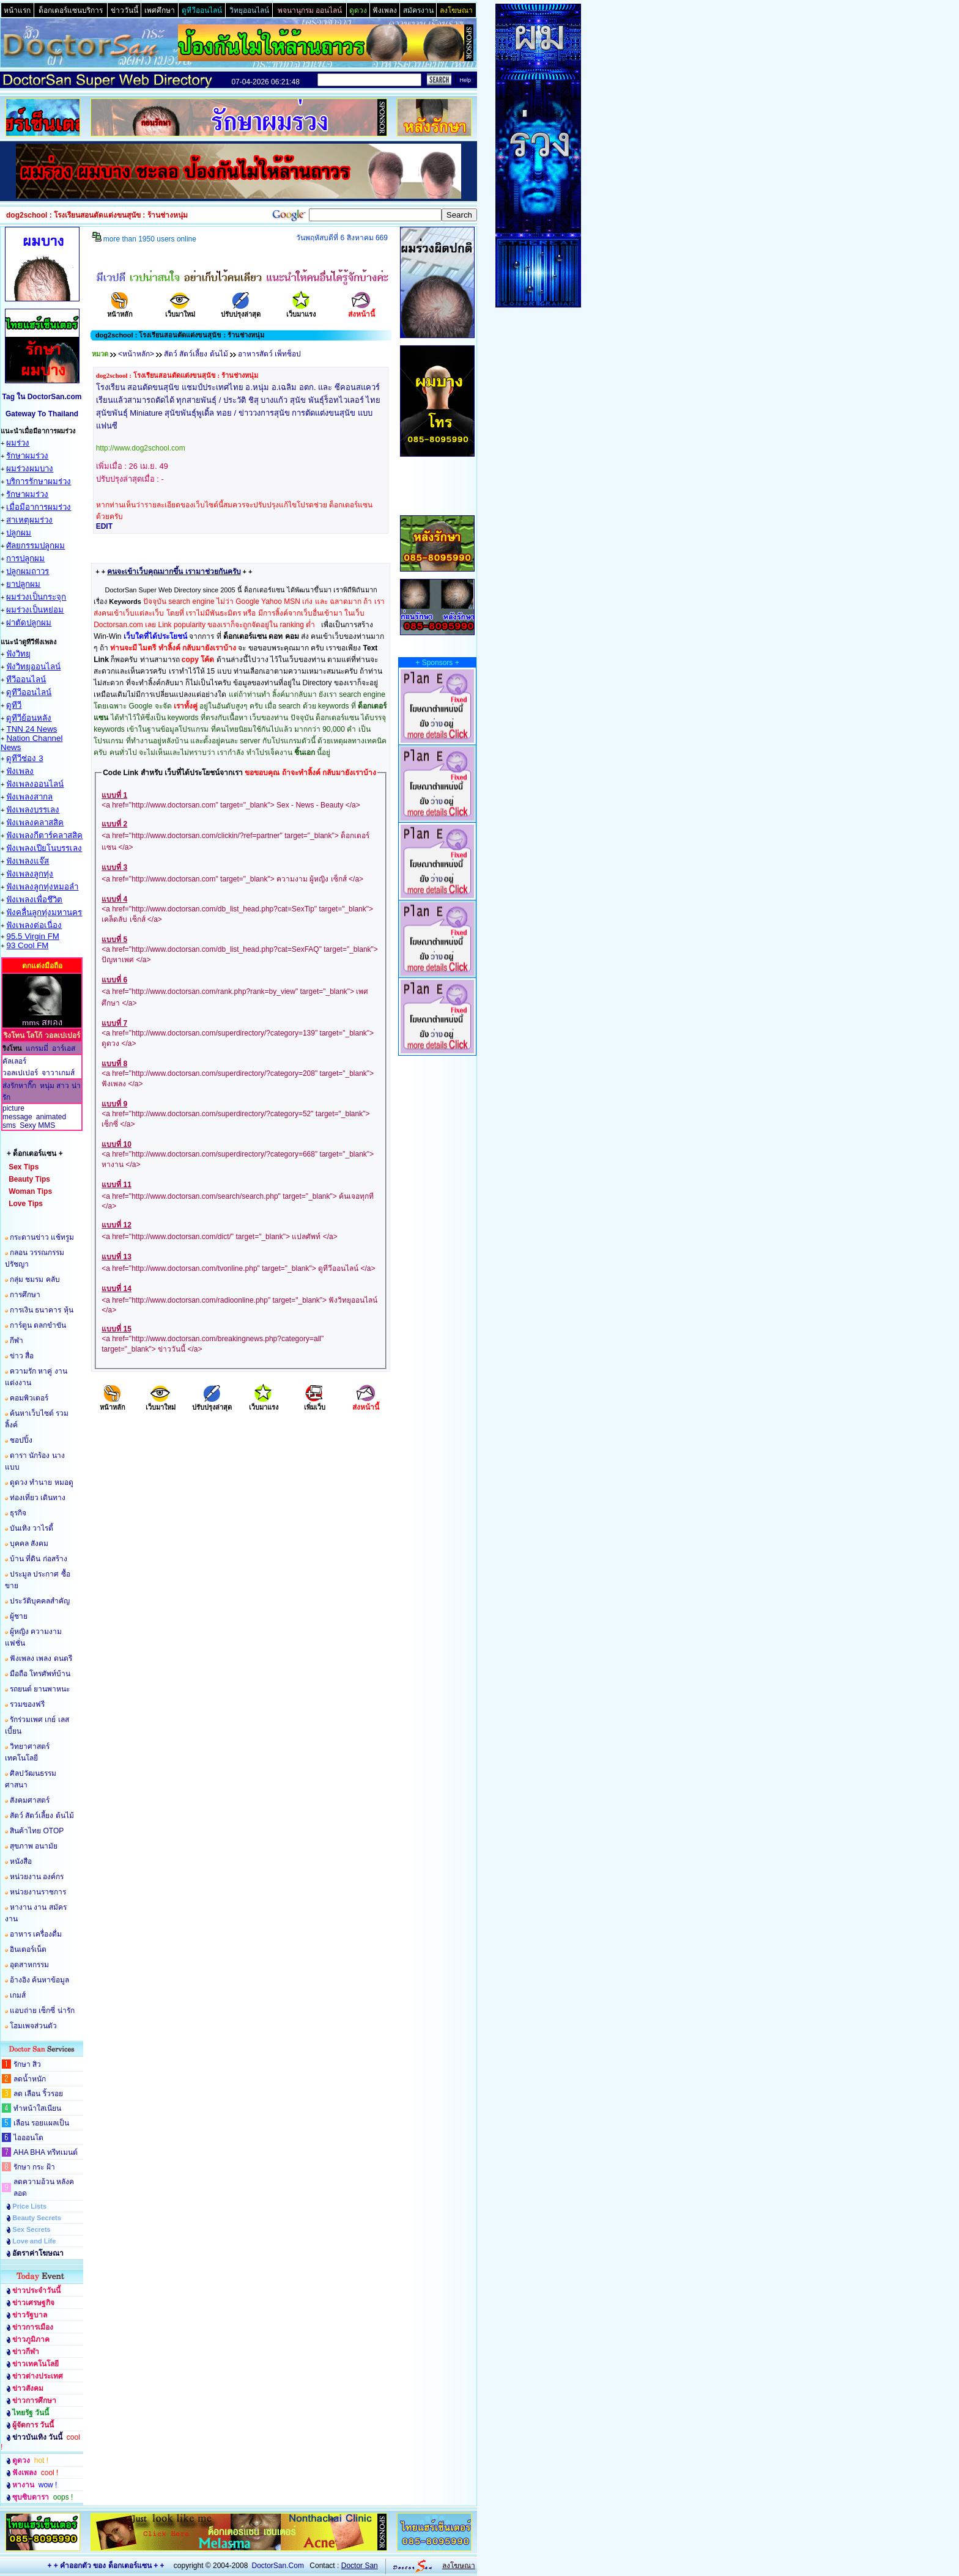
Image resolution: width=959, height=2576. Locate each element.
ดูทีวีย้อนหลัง (28, 718)
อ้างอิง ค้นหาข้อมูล (39, 1980)
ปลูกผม (18, 532)
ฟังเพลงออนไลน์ (35, 784)
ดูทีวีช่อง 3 (24, 758)
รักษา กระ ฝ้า (34, 2167)
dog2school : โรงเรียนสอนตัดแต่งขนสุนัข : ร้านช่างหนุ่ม (177, 375)
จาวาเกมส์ (58, 1073)
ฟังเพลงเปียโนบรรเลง (44, 848)
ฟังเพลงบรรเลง (32, 809)
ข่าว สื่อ (22, 1356)
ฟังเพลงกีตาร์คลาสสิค (44, 835)
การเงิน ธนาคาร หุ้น (41, 1310)
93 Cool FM (27, 945)
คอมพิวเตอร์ (29, 1398)
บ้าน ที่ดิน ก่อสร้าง (38, 1559)
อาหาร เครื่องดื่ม (36, 1934)
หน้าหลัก (120, 310)
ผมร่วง (17, 442)
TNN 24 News (31, 729)
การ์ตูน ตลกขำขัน (38, 1325)
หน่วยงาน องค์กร (37, 1876)
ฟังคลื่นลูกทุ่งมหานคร (44, 912)
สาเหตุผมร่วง (29, 519)
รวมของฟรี (27, 1704)
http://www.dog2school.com (140, 448)
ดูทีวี (13, 705)
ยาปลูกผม (23, 584)
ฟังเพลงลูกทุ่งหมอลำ (42, 886)
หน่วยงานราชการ (38, 1892)
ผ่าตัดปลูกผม (28, 622)
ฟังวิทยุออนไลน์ (33, 666)
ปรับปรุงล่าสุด (241, 310)
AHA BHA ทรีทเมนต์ (45, 2152)
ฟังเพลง (20, 771)
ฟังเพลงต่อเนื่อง (34, 925)
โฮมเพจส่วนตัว (33, 2026)
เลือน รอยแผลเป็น (41, 2123)
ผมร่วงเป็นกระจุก (36, 597)
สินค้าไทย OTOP (37, 1831)
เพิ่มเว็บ (314, 1403)
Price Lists (29, 2206)
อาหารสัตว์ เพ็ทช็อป (269, 354)
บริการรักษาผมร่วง (38, 481)
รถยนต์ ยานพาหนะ (40, 1689)
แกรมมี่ (37, 1048)
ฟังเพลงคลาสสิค (35, 822)
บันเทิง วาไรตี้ (31, 1528)
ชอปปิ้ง (21, 1440)
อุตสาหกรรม (29, 1964)
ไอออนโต (28, 2137)
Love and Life (34, 2241)
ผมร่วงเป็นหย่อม (35, 609)
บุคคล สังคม (29, 1543)
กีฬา (16, 1340)
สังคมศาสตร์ (30, 1800)
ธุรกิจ (18, 1513)
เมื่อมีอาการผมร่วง (38, 507)
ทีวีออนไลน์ (26, 679)
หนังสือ (21, 1861)
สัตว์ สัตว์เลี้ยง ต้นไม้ (42, 1815)
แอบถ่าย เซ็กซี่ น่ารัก (42, 2010)
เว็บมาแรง (301, 310)
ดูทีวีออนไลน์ (28, 692)
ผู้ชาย (19, 1616)
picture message (17, 1112)
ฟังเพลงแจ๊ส (27, 861)
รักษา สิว (27, 2064)
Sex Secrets (31, 2229)
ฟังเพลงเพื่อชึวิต (34, 899)
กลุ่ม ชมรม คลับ (35, 1279)
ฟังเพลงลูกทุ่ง (29, 873)
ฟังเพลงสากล (29, 796)
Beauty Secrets (36, 2217)
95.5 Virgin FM (32, 936)
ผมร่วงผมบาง (29, 468)
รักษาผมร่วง (27, 455)
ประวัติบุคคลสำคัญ (40, 1601)
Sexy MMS (37, 1125)
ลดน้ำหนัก (29, 2079)
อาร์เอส (63, 1048)
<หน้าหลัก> (136, 354)
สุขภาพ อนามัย (33, 1846)
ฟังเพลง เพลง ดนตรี (41, 1658)
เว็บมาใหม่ (180, 310)
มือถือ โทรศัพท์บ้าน (40, 1673)
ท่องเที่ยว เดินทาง (37, 1497)
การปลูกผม (25, 558)
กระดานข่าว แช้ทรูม (42, 1237)
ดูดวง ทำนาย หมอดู (41, 1482)
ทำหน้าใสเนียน (37, 2108)
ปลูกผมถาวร (27, 571)
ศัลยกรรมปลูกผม (35, 545)
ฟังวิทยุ (18, 653)
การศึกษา (25, 1294)
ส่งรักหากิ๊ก (19, 1085)
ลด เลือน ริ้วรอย (38, 2093)
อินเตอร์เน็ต (28, 1949)
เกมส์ (18, 1995)
